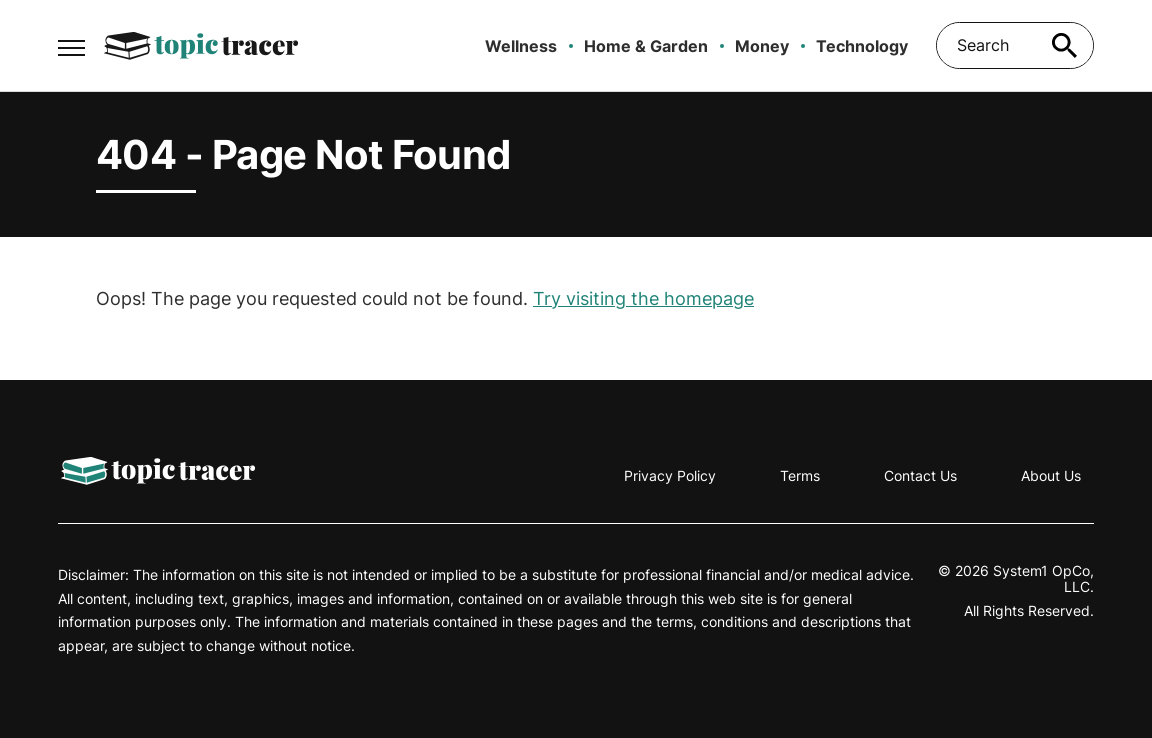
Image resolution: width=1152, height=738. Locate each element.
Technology (862, 46)
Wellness (521, 46)
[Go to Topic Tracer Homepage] (201, 46)
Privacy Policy (670, 475)
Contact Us (920, 475)
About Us (1051, 475)
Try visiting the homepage (643, 298)
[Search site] (1064, 45)
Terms (800, 475)
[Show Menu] (71, 44)
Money (762, 46)
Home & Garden (646, 46)
